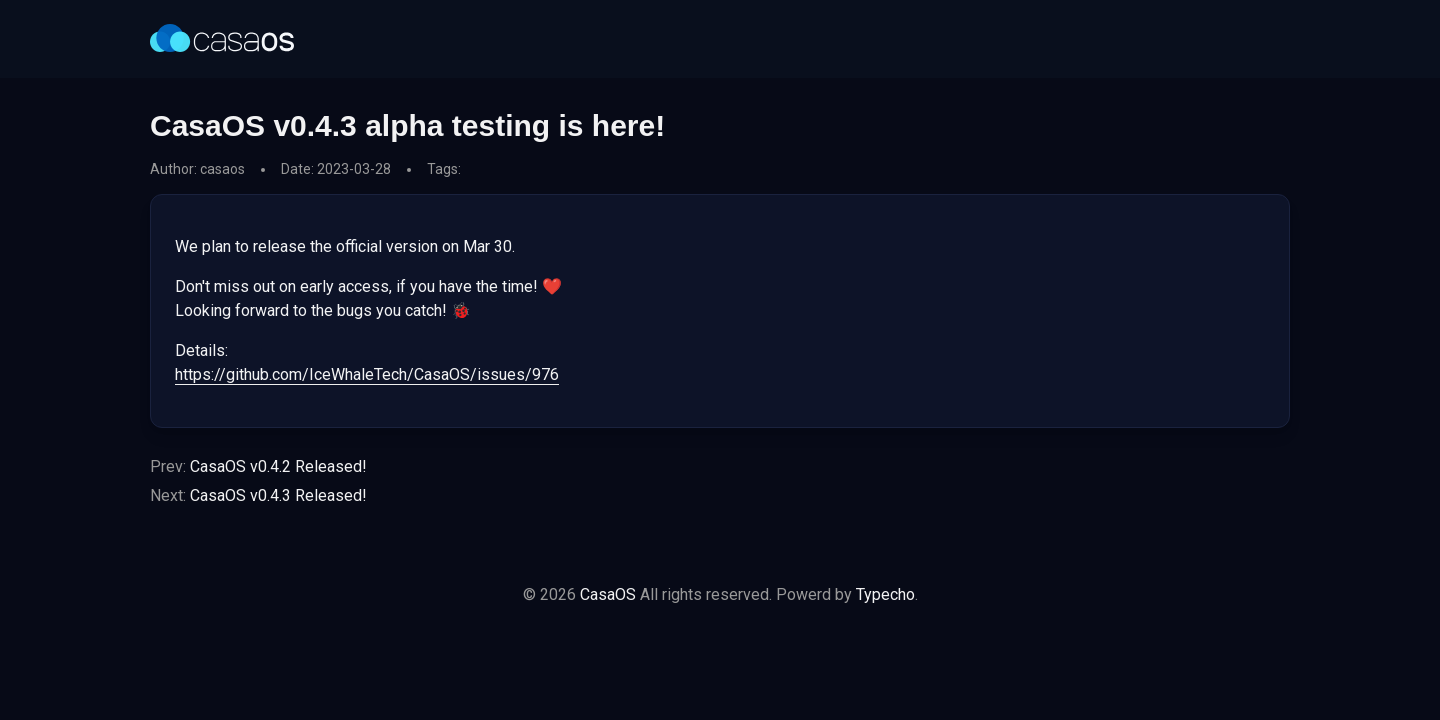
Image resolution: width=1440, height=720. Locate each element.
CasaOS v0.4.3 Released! (278, 495)
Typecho (885, 594)
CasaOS (608, 594)
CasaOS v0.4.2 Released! (278, 466)
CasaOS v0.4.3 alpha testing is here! (407, 125)
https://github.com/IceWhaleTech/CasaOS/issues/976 (367, 374)
